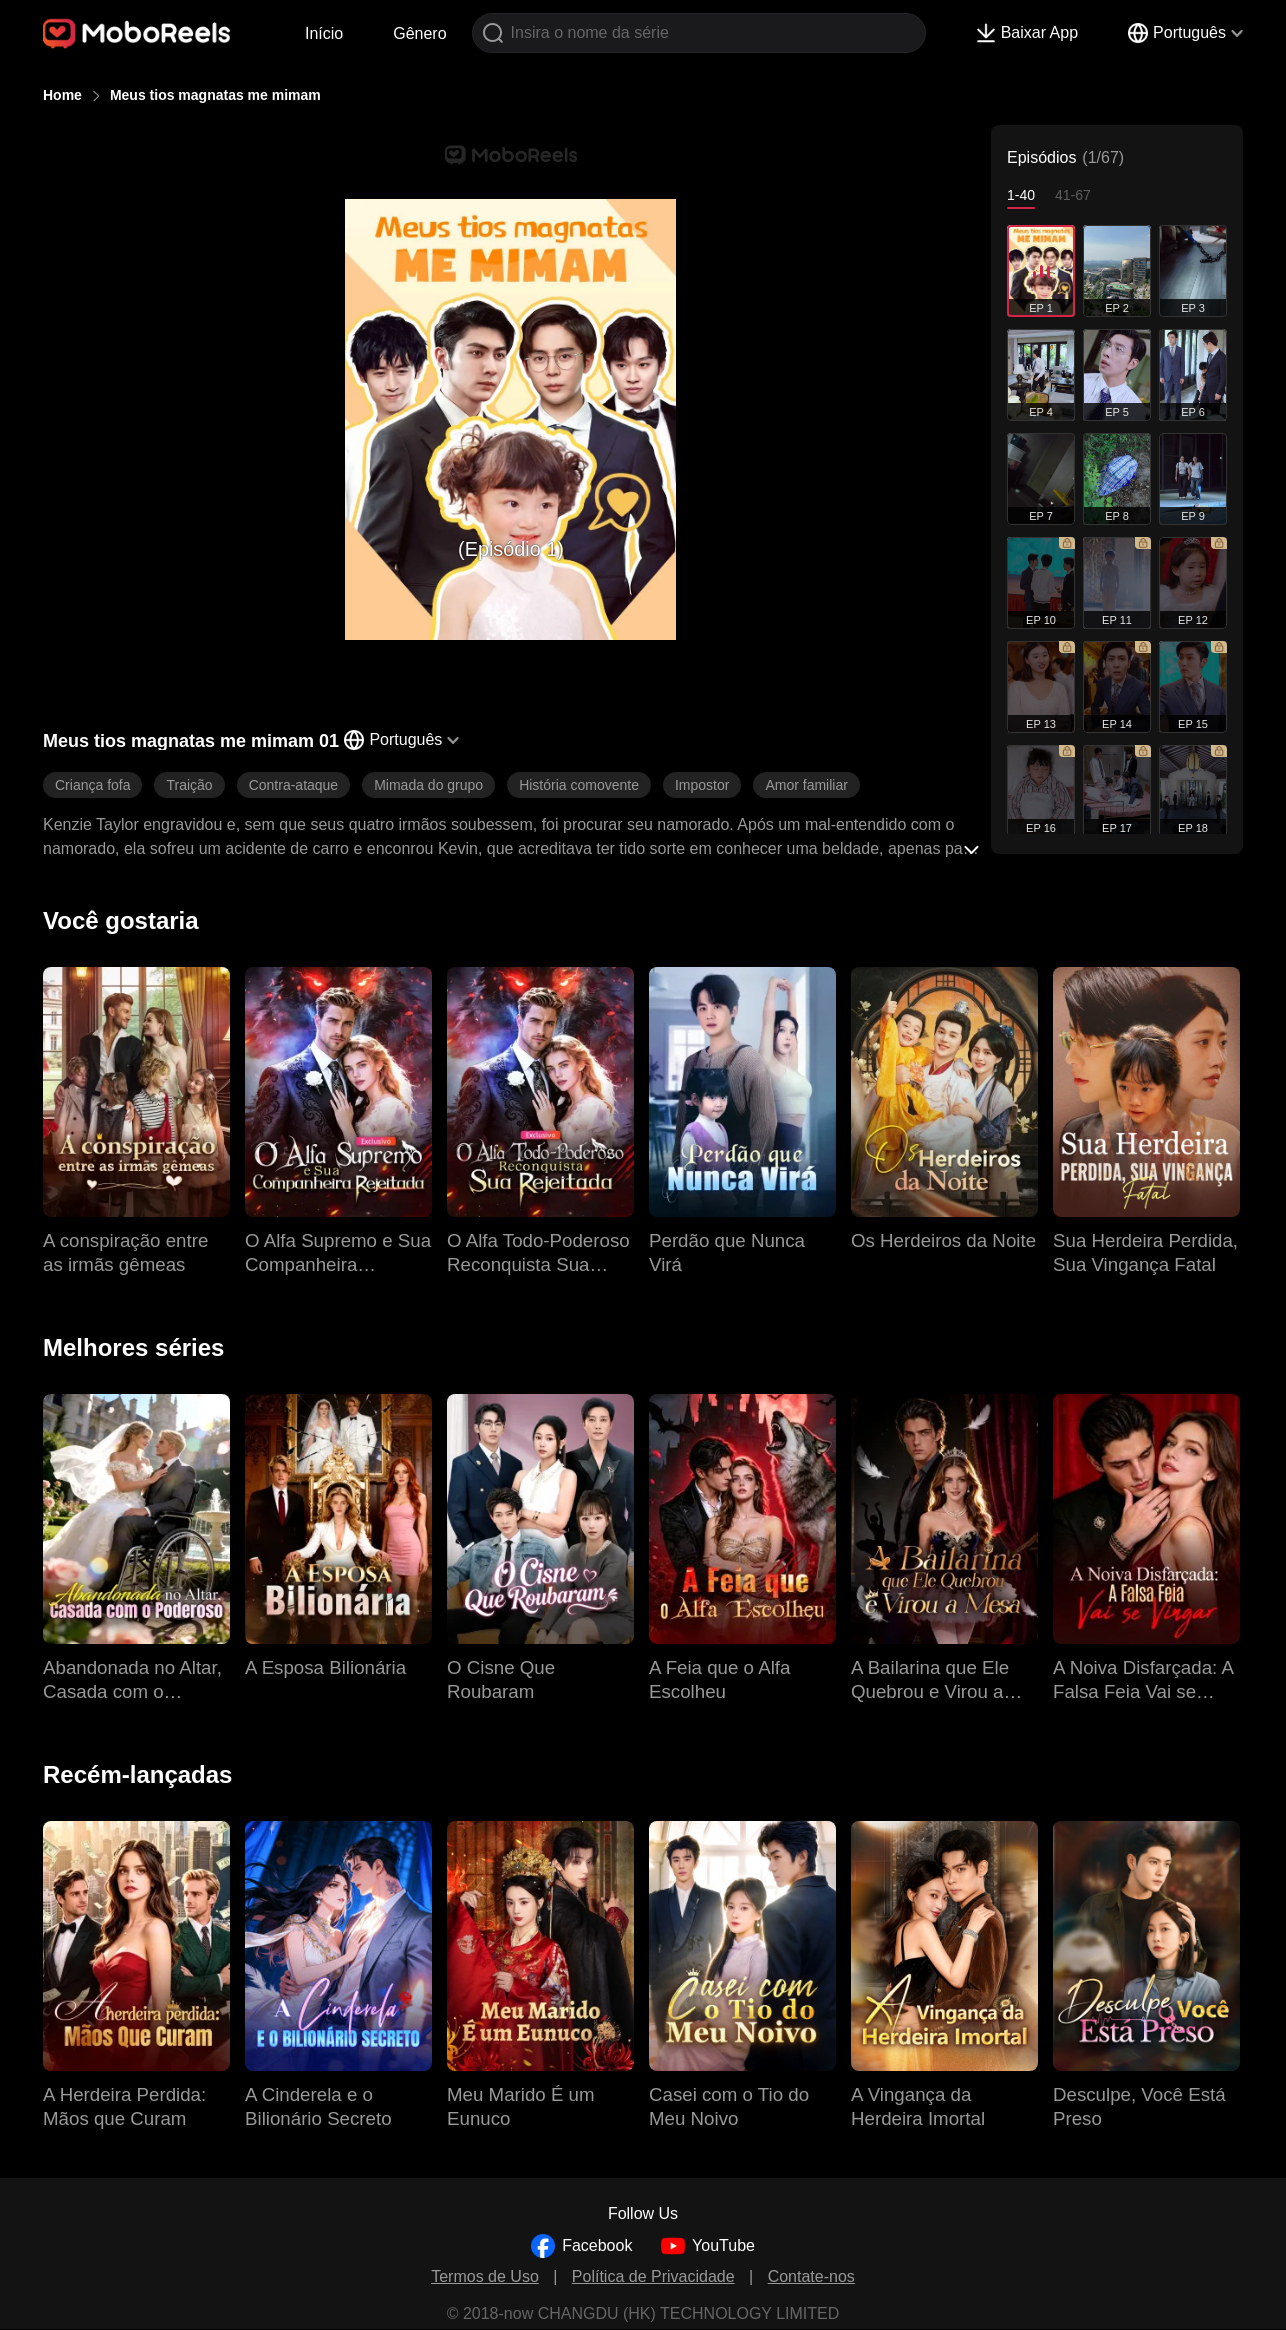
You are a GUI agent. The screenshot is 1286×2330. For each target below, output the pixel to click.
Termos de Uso (485, 2276)
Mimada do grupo (428, 785)
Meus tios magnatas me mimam (215, 95)
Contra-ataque (294, 785)
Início (324, 33)
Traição (189, 785)
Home (62, 95)
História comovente (579, 785)
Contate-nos (811, 2276)
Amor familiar (806, 785)
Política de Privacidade (653, 2276)
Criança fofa (92, 785)
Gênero (419, 33)
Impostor (702, 785)
